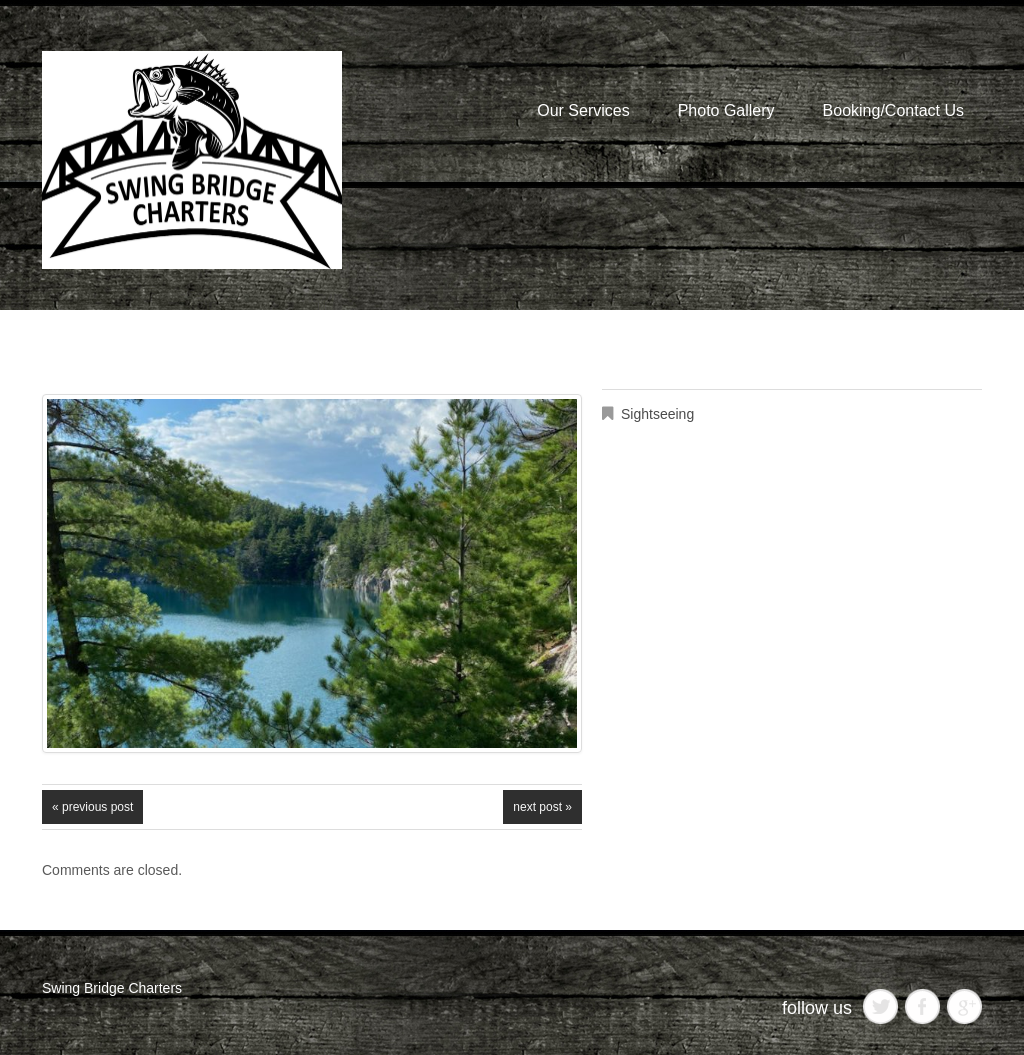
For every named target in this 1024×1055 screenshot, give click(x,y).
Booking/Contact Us (893, 110)
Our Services (583, 110)
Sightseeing (657, 414)
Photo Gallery (726, 110)
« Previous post (92, 807)
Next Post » (542, 807)
